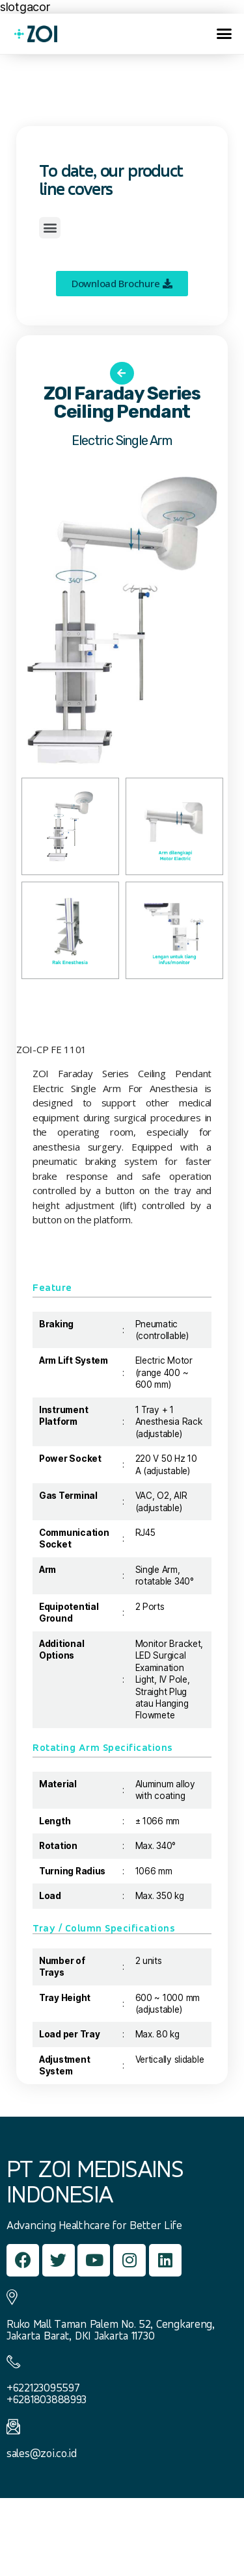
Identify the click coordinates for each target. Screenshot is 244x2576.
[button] (224, 33)
